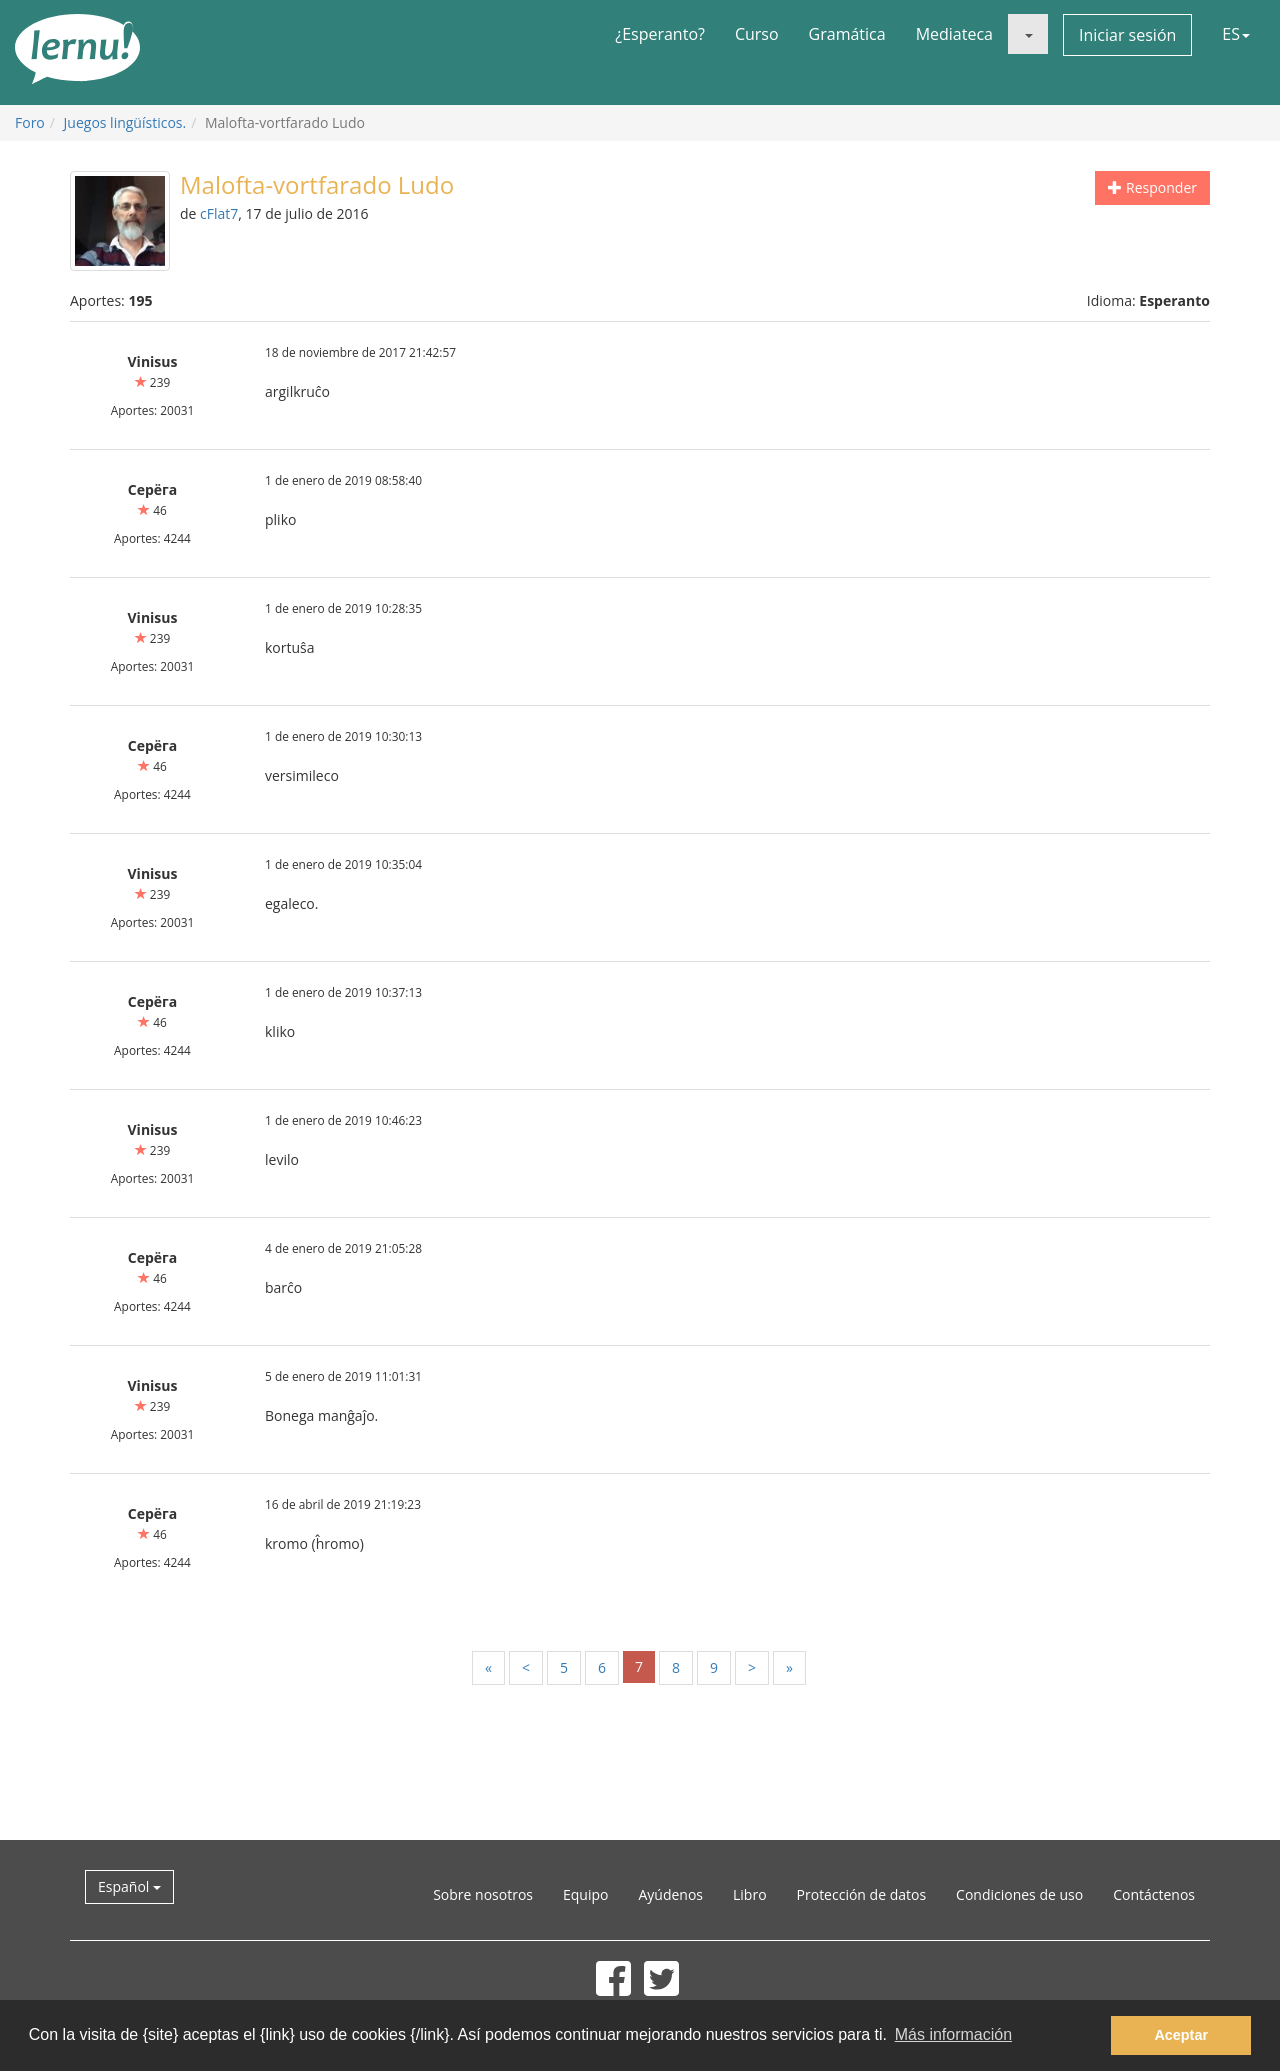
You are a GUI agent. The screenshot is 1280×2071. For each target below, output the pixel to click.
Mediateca (954, 34)
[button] (1028, 34)
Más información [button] (953, 2034)
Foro (30, 122)
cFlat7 (219, 213)
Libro (750, 1894)
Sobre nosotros (483, 1894)
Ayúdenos (670, 1894)
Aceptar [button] (1181, 2035)
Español (129, 1886)
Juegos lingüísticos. (125, 122)
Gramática (847, 34)
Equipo (585, 1894)
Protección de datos (862, 1894)
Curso (757, 34)
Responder (1152, 187)
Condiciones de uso (1019, 1894)
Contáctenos (1154, 1894)
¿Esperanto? (660, 34)
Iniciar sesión (1127, 35)
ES (1236, 34)
